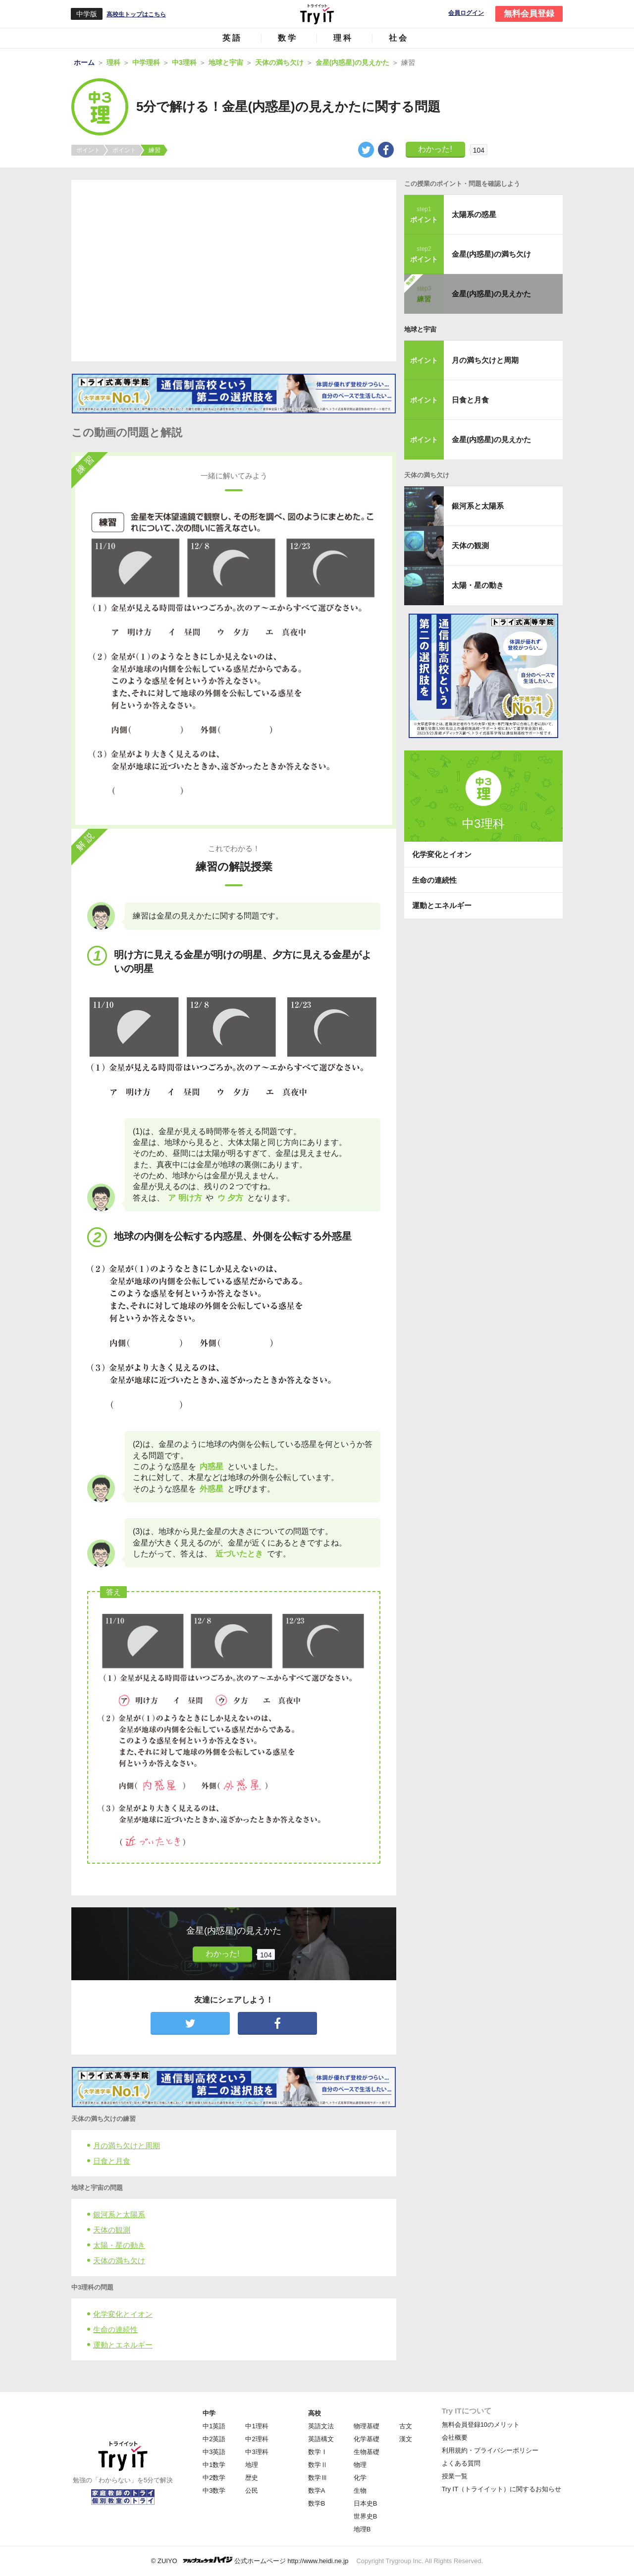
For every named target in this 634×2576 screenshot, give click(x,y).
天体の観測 (111, 2230)
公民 (251, 2490)
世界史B (365, 2516)
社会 (399, 38)
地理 (251, 2464)
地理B (362, 2529)
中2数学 (214, 2477)
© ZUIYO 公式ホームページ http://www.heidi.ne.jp (250, 2560)
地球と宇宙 (420, 329)
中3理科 (256, 2452)
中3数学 (214, 2490)
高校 (314, 2413)
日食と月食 (111, 2161)
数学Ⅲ (317, 2477)
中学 (209, 2413)
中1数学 (214, 2464)
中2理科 (256, 2439)
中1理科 (256, 2426)
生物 (360, 2490)
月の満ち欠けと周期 (126, 2145)
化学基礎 (366, 2439)
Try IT (317, 14)
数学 (288, 38)
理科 (343, 38)
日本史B (365, 2503)
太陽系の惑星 (474, 214)
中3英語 (214, 2452)
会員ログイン (466, 13)
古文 (405, 2426)
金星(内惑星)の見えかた (491, 293)
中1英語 (214, 2426)
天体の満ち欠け (119, 2260)
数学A (316, 2490)
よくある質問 (461, 2463)
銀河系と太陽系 (119, 2214)
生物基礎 (366, 2452)
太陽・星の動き (119, 2245)
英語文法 (321, 2426)
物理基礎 (366, 2426)
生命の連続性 (115, 2329)
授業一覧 (455, 2476)
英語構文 (321, 2439)
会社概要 (455, 2437)
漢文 (405, 2439)
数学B (316, 2503)
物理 (360, 2464)
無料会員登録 (529, 13)
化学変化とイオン (123, 2314)
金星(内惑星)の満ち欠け (491, 254)
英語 (232, 38)
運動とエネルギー (123, 2345)
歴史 (251, 2477)
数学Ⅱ (317, 2464)
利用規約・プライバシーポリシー (490, 2450)
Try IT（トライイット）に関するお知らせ (501, 2489)
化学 (360, 2477)
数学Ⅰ (317, 2452)
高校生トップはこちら (136, 14)
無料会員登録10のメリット (481, 2424)
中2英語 (214, 2439)
